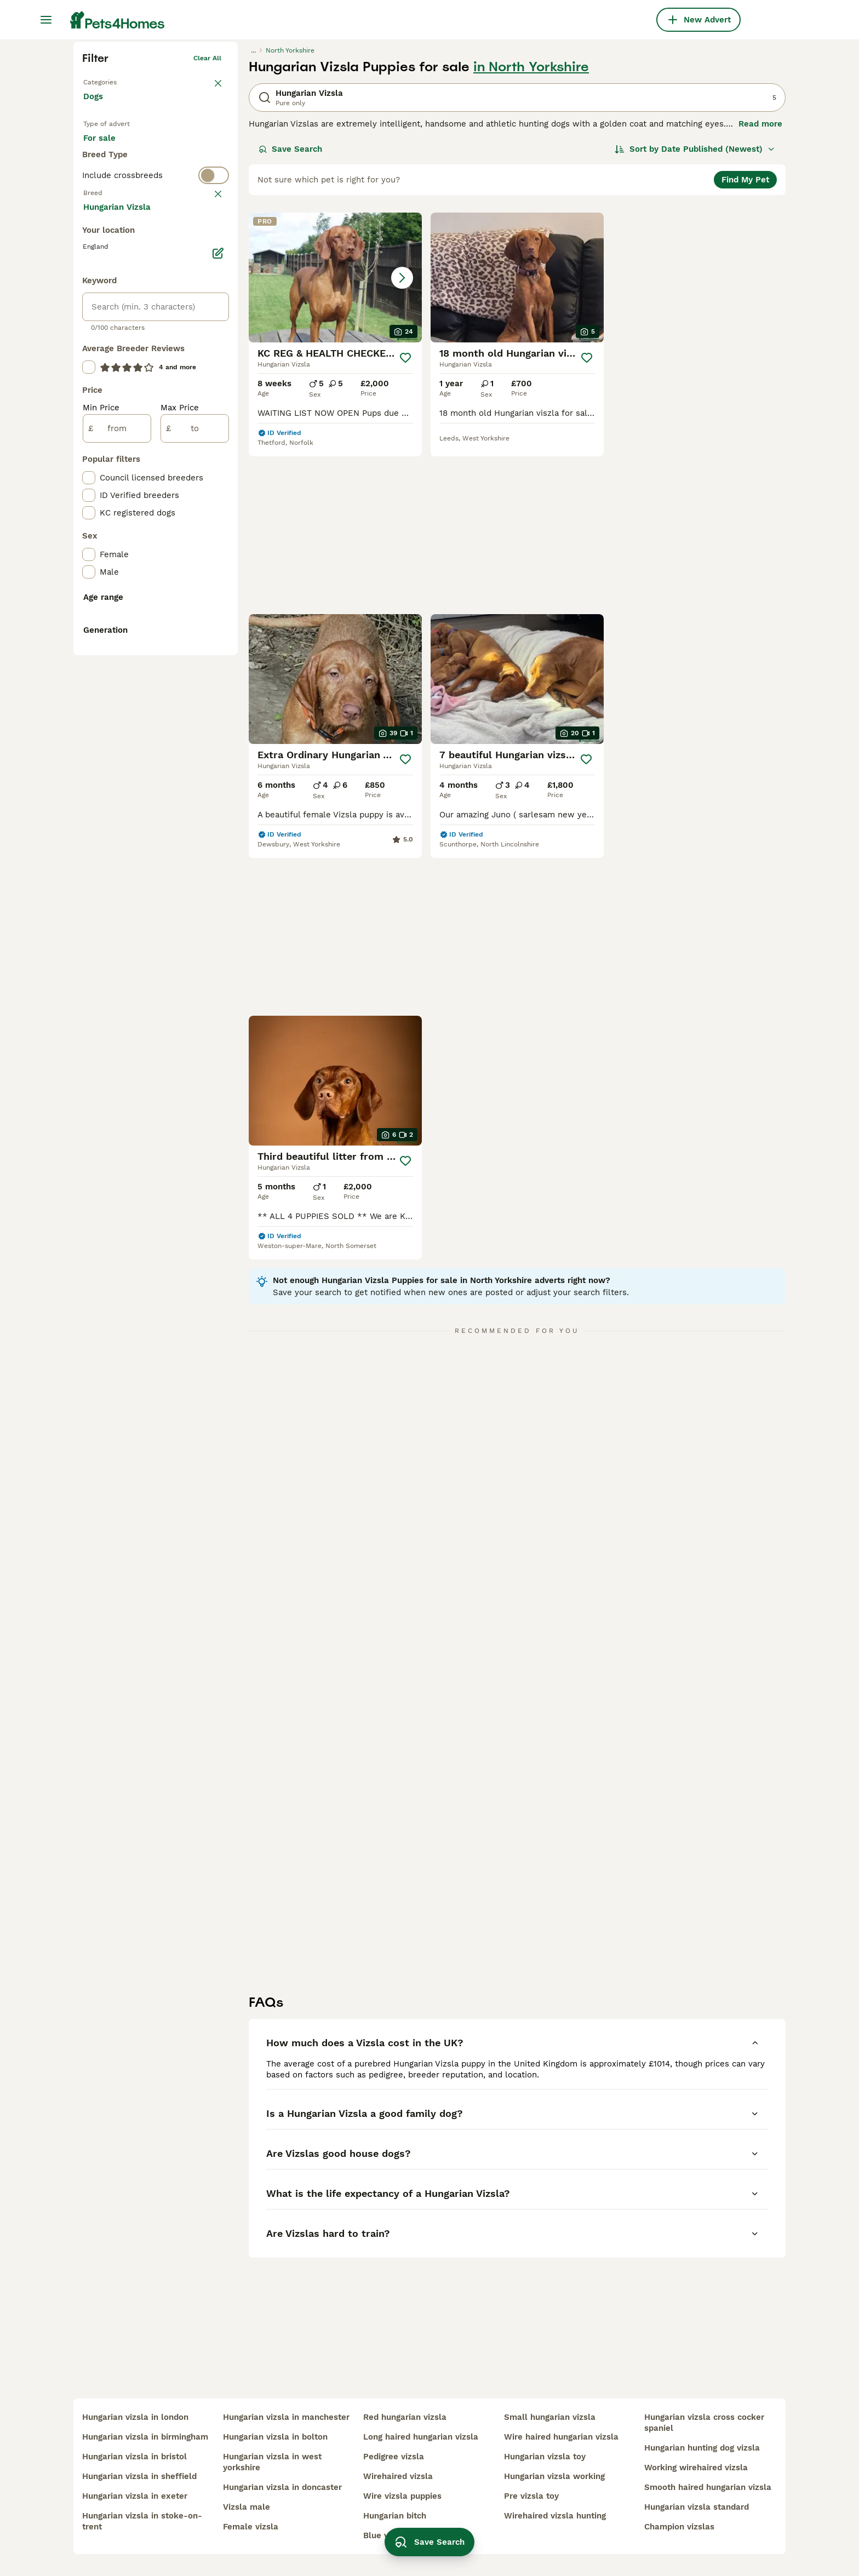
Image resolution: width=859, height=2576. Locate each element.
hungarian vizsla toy (545, 2456)
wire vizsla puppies (402, 2496)
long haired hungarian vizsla (420, 2437)
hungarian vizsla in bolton (275, 2437)
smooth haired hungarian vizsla (707, 2487)
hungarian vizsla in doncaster (282, 2487)
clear (212, 409)
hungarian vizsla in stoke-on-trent (142, 2521)
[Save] (405, 528)
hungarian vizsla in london (135, 2417)
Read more (760, 294)
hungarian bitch (394, 2516)
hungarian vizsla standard (696, 2507)
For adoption (173, 319)
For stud (108, 345)
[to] (195, 876)
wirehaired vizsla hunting (555, 2516)
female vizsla (250, 2527)
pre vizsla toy (531, 2496)
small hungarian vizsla (549, 2417)
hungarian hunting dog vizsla (702, 2448)
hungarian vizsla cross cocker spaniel (704, 2422)
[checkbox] (88, 479)
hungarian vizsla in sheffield (139, 2476)
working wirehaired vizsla (696, 2467)
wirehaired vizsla (398, 2476)
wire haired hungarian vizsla (561, 2437)
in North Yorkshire (531, 236)
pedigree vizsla (393, 2456)
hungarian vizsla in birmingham (145, 2437)
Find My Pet (745, 349)
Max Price (180, 856)
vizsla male (246, 2507)
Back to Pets (103, 250)
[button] (335, 447)
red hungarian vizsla (404, 2417)
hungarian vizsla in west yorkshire (272, 2462)
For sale (108, 319)
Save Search (290, 319)
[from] (117, 876)
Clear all (207, 228)
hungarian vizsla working (554, 2476)
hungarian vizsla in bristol (134, 2456)
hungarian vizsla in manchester (286, 2417)
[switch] (155, 387)
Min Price (101, 856)
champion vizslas (679, 2527)
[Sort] (695, 319)
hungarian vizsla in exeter (134, 2496)
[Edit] (218, 701)
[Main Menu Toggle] (46, 20)
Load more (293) (125, 654)
